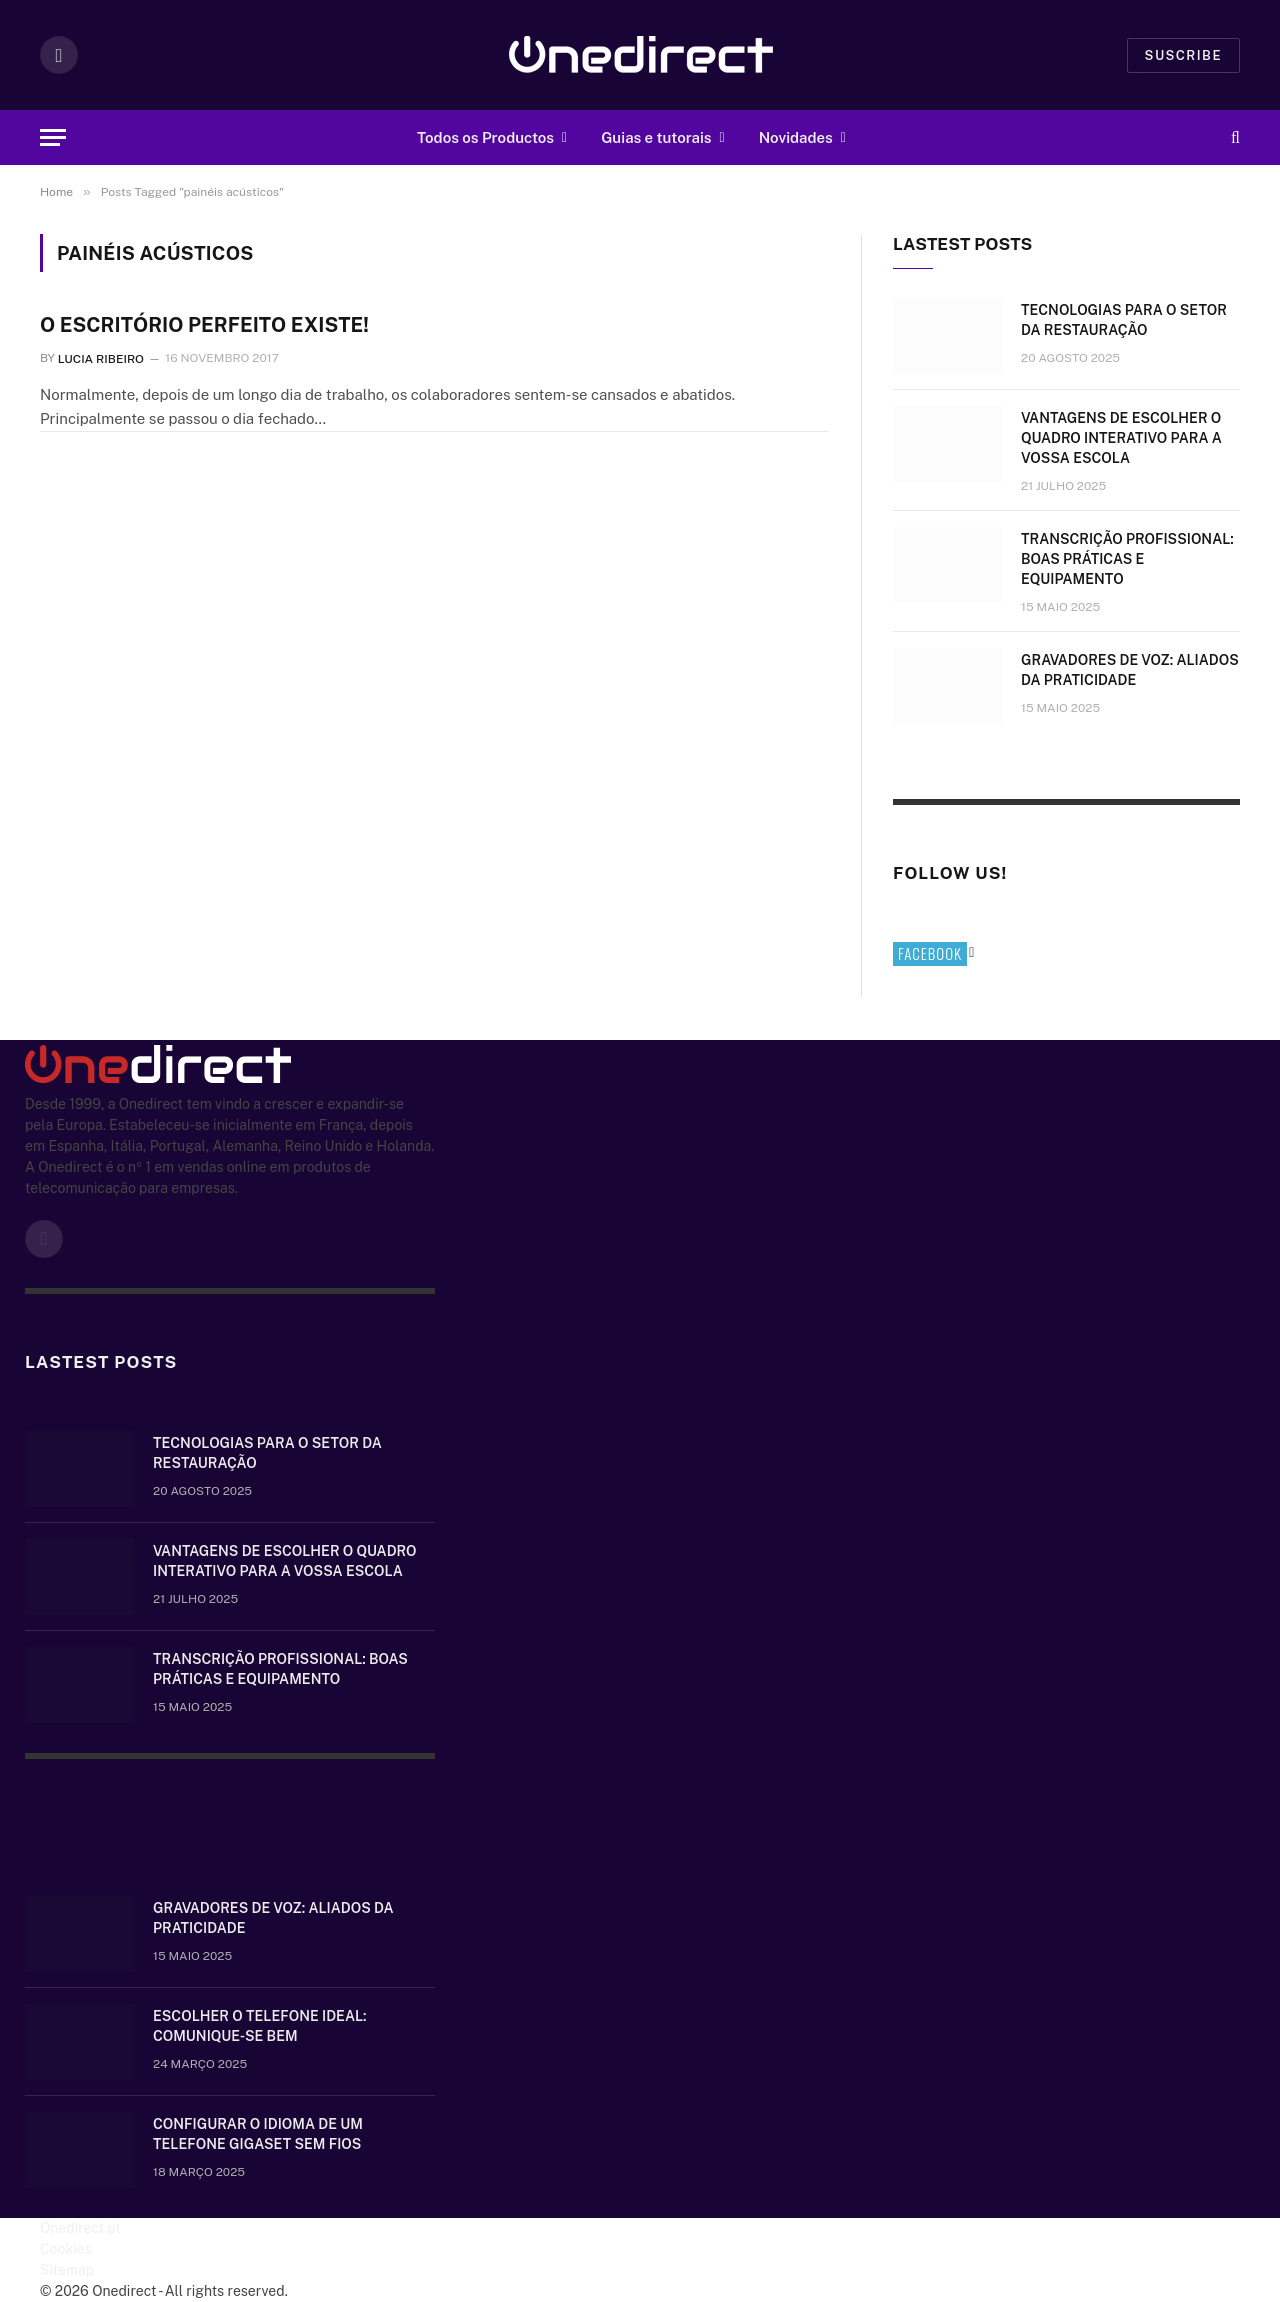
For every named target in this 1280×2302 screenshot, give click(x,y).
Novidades (796, 137)
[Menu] (53, 137)
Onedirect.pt (80, 2228)
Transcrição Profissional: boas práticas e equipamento (1127, 559)
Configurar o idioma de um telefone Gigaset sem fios (258, 2134)
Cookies (66, 2249)
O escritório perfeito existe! (204, 325)
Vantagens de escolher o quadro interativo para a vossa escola (1121, 438)
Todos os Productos (485, 137)
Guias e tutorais (656, 137)
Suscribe (1183, 55)
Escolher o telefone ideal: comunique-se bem (259, 2026)
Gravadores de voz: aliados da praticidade (1130, 670)
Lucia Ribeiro (101, 358)
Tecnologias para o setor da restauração (1124, 320)
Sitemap (67, 2270)
